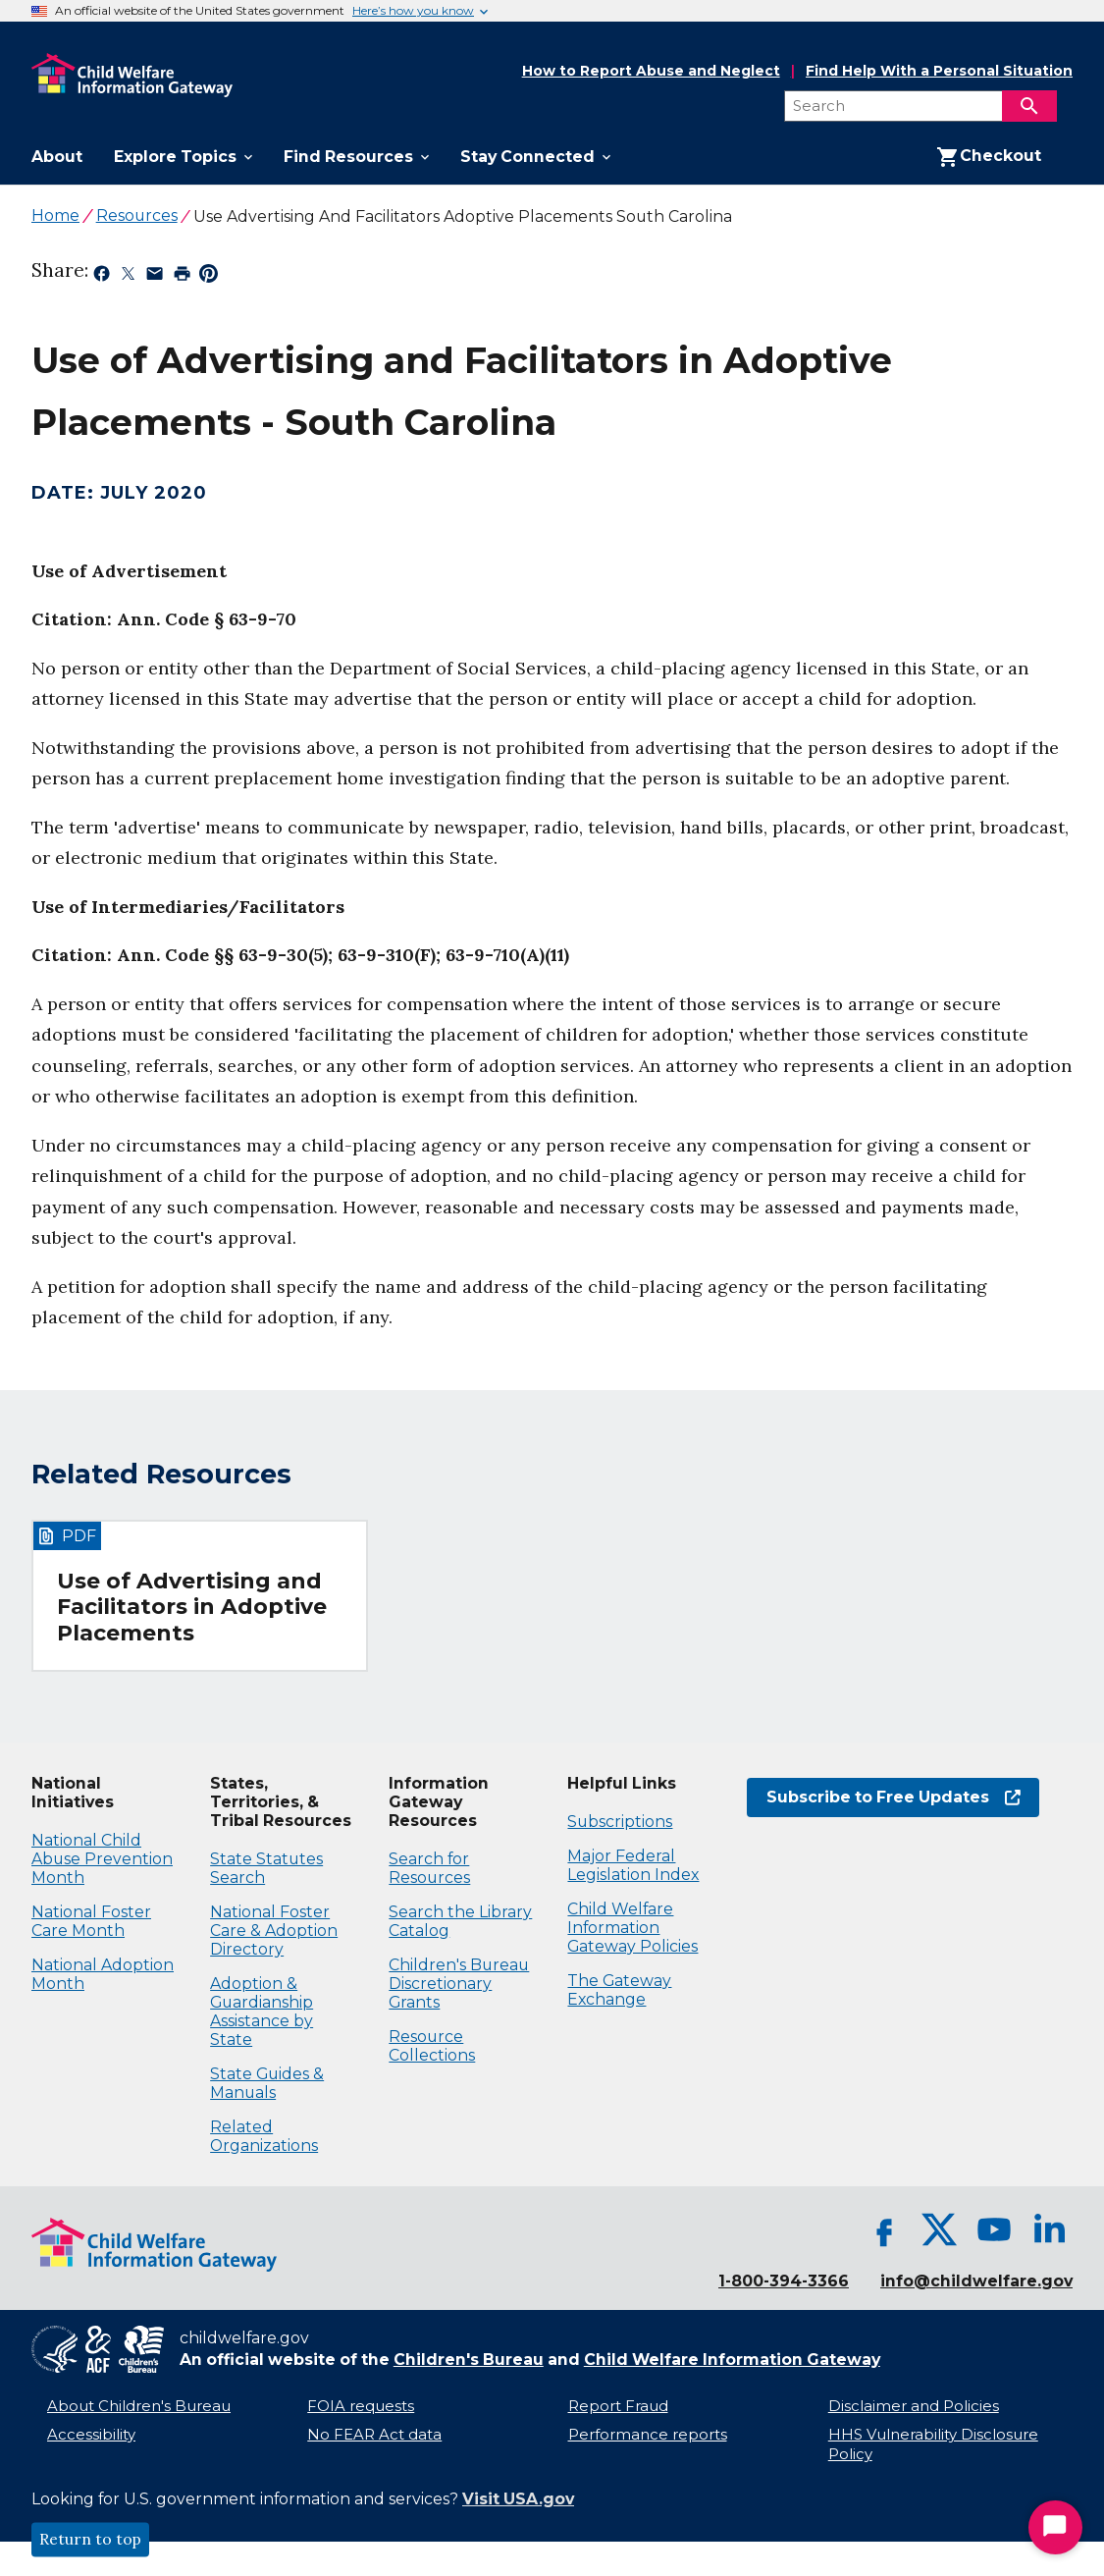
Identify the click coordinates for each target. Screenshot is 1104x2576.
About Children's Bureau (139, 2406)
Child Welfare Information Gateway (732, 2359)
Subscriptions (619, 1821)
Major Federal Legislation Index (633, 1865)
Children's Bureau (469, 2359)
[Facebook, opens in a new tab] (884, 2229)
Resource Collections (432, 2046)
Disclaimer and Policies (913, 2406)
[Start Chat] (1055, 2527)
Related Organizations (264, 2136)
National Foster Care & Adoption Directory (274, 1931)
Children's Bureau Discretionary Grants (459, 1984)
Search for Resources (429, 1868)
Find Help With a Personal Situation (939, 71)
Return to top (90, 2539)
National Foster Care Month (91, 1921)
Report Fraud (618, 2406)
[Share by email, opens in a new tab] (154, 277)
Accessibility (91, 2434)
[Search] (1029, 106)
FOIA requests (360, 2406)
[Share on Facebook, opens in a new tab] (101, 277)
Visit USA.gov (518, 2499)
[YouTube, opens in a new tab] (994, 2229)
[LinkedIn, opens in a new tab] (1049, 2229)
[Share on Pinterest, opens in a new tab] (208, 277)
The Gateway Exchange (619, 1990)
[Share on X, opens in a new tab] (128, 277)
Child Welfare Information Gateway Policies (632, 1928)
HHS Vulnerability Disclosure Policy (933, 2445)
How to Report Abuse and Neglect (651, 72)
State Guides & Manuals (267, 2083)
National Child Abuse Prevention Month (102, 1859)
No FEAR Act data (374, 2434)
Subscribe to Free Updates (884, 1797)
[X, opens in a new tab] (939, 2229)
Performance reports (647, 2434)
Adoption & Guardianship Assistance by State (261, 2011)
